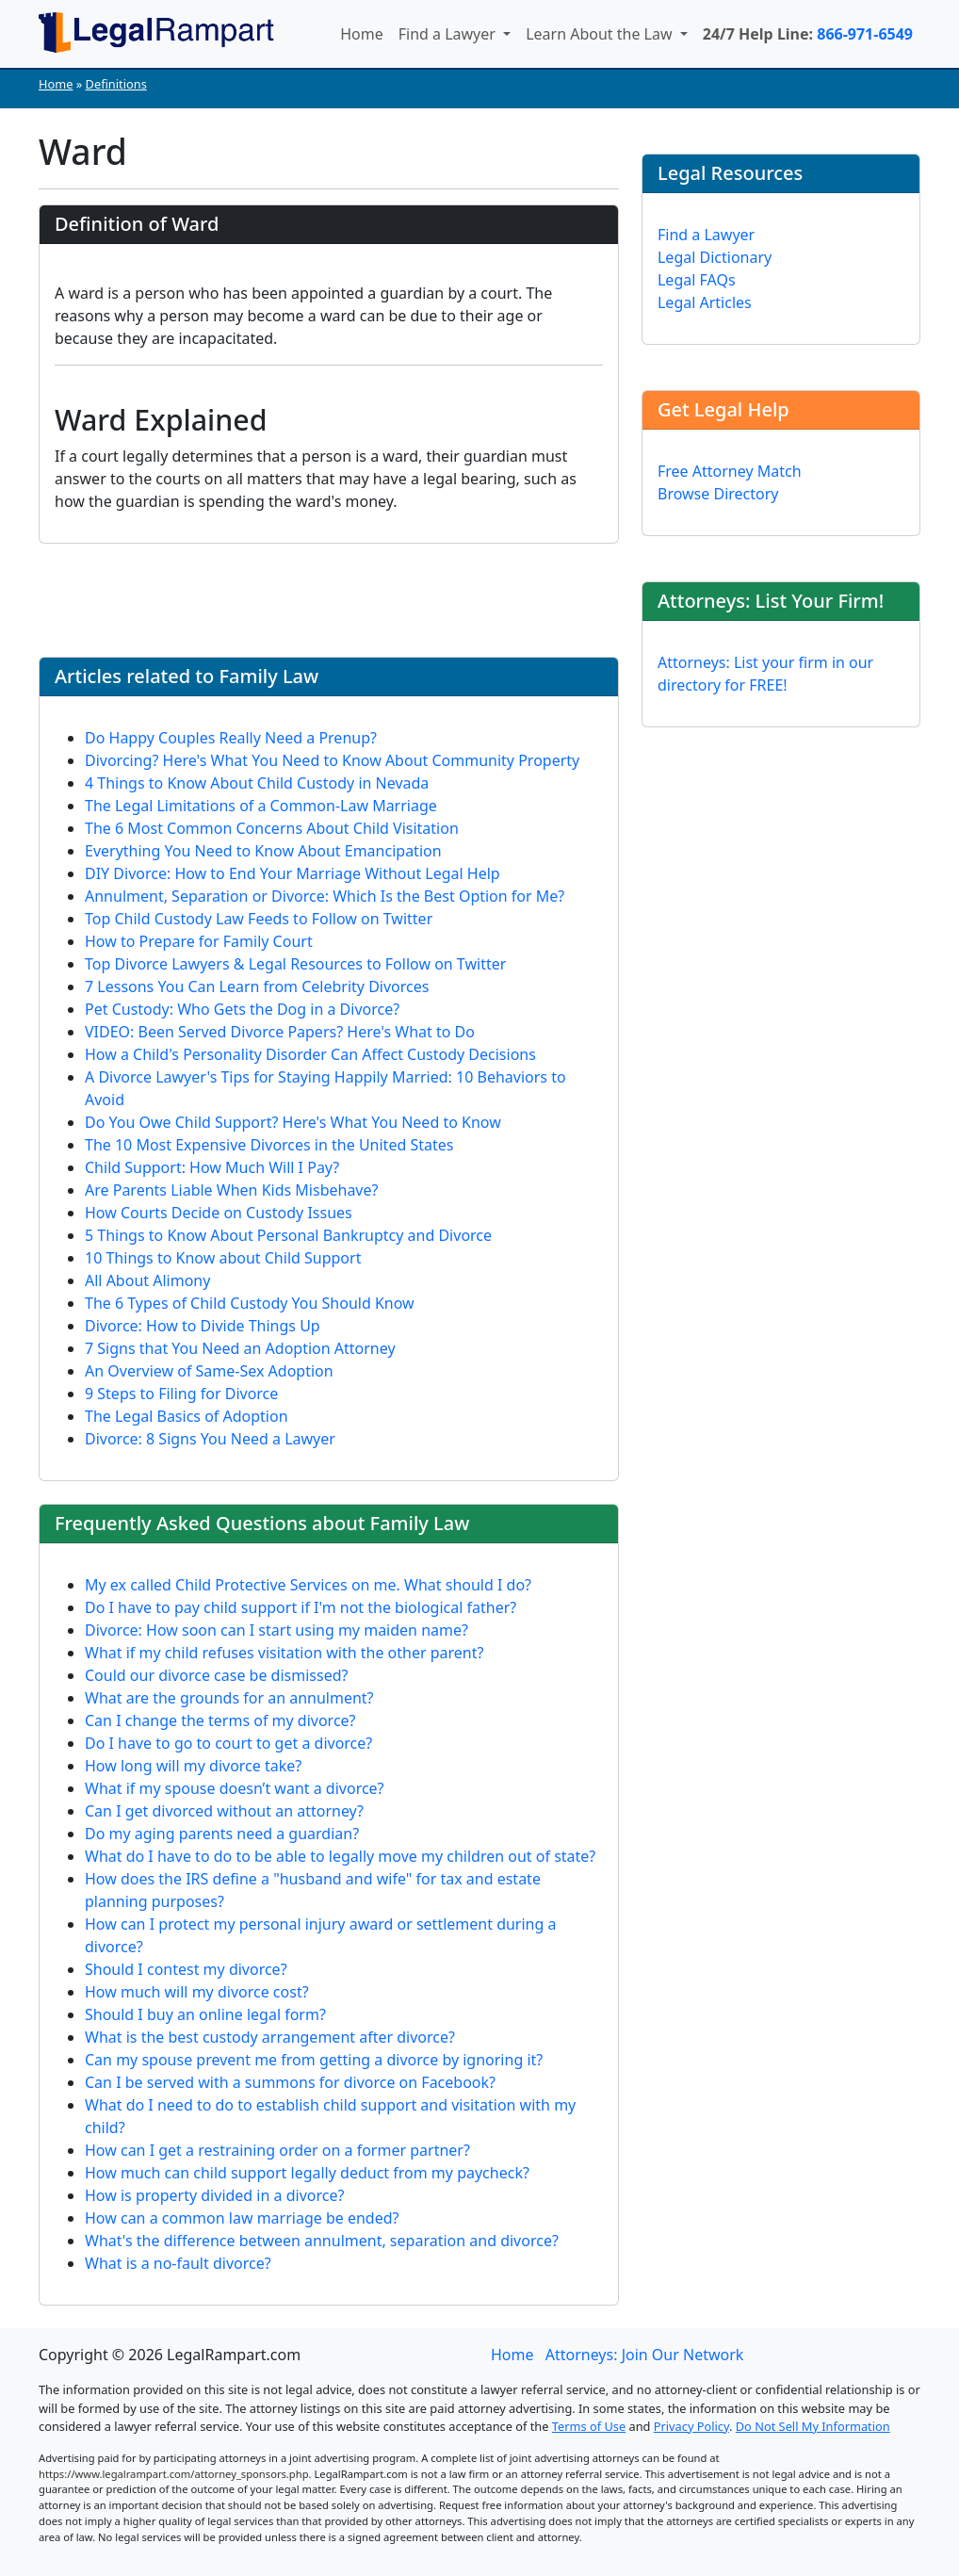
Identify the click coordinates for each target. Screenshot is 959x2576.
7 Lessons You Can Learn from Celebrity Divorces (257, 986)
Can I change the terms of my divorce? (220, 1720)
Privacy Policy (691, 2426)
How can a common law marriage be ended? (242, 2218)
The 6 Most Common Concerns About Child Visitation (272, 828)
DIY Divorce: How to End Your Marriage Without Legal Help (292, 873)
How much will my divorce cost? (197, 1991)
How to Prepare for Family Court (199, 941)
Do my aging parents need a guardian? (222, 1833)
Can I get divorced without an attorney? (224, 1811)
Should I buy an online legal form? (205, 2014)
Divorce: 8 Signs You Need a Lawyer (210, 1438)
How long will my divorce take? (193, 1765)
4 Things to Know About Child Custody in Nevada (257, 783)
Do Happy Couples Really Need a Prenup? (231, 737)
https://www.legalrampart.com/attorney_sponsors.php (174, 2474)
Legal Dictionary (715, 257)
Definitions (116, 83)
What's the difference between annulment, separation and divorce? (322, 2240)
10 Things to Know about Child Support (223, 1257)
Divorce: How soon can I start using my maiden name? (276, 1630)
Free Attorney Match (730, 471)
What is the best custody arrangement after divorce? (270, 2037)
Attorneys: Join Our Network (644, 2354)
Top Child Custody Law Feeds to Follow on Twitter (258, 918)
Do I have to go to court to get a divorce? (228, 1743)
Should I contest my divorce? (186, 1969)
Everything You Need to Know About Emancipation (263, 850)
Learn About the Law (601, 34)
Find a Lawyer (448, 34)
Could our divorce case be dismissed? (216, 1675)
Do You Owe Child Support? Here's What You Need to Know (293, 1122)
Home (361, 34)
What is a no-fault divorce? (178, 2263)
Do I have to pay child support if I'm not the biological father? (300, 1607)
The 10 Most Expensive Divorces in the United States (269, 1144)
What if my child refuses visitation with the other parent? (284, 1652)
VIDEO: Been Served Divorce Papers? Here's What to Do (280, 1031)
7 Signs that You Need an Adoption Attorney (240, 1348)
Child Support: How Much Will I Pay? (212, 1167)
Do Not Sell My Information (813, 2426)
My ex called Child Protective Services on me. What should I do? (308, 1584)
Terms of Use (589, 2426)
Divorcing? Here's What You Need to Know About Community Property (332, 760)
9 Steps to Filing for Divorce (181, 1393)
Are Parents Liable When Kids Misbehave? (231, 1190)
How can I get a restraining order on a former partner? (277, 2150)
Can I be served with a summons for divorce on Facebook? (290, 2082)
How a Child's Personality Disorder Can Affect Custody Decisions (310, 1054)
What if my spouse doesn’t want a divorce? (234, 1788)
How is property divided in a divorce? (214, 2195)
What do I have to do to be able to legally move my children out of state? (340, 1856)
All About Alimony (147, 1280)
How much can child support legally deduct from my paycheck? (307, 2172)
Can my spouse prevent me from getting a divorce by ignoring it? (314, 2059)
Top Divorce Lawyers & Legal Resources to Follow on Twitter (295, 964)
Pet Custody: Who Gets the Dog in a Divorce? (242, 1009)
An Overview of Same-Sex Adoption (209, 1371)
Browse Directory (718, 493)
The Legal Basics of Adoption (186, 1416)
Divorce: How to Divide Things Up (202, 1325)
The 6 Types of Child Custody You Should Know (249, 1303)
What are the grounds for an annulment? (229, 1697)
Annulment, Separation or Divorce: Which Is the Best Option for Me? (324, 896)
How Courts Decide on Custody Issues (218, 1212)
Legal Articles (705, 302)
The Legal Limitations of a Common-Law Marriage (261, 805)
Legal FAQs (697, 279)
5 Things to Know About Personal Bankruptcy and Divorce (288, 1235)
